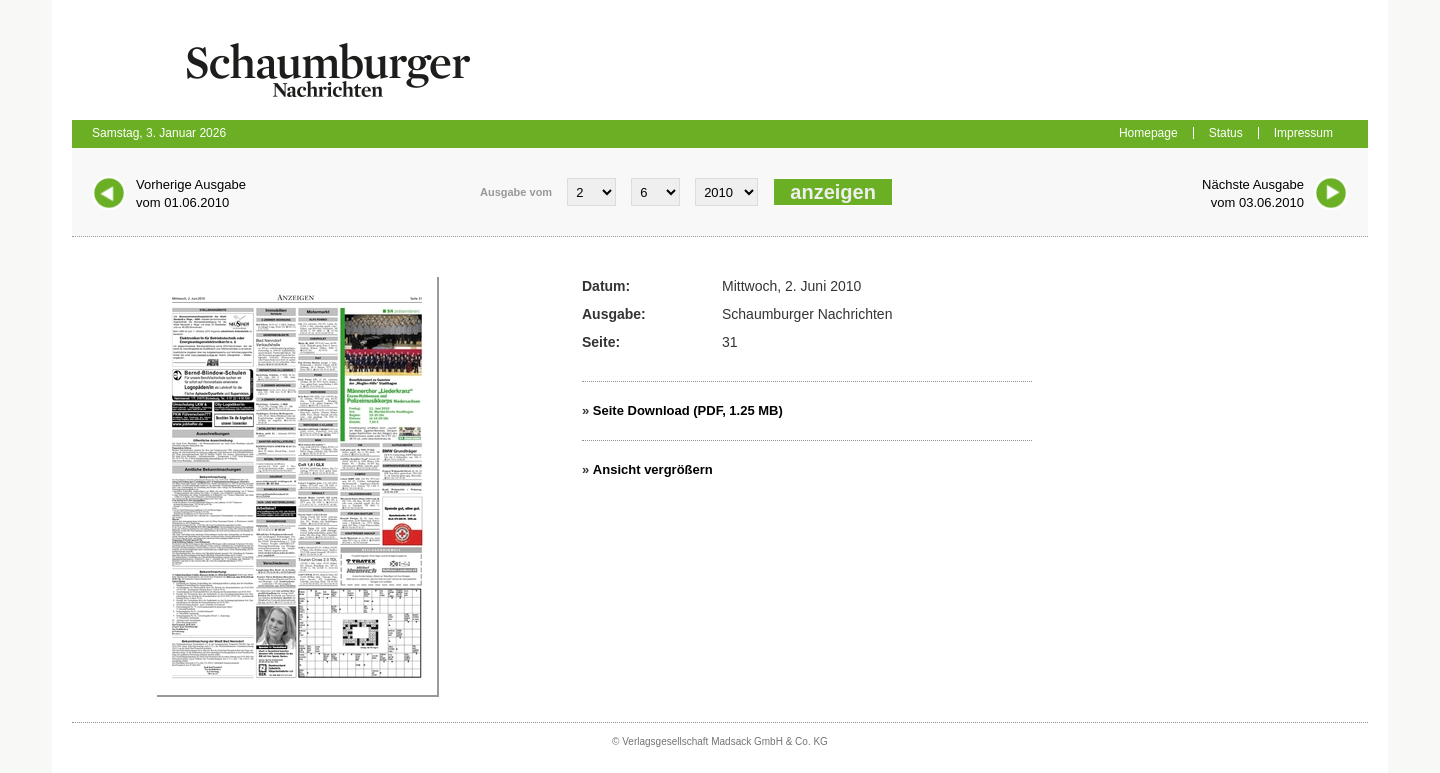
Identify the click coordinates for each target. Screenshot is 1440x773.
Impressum (1303, 133)
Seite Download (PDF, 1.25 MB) (688, 410)
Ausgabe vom (516, 192)
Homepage (1148, 133)
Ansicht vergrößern (653, 469)
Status (1226, 133)
